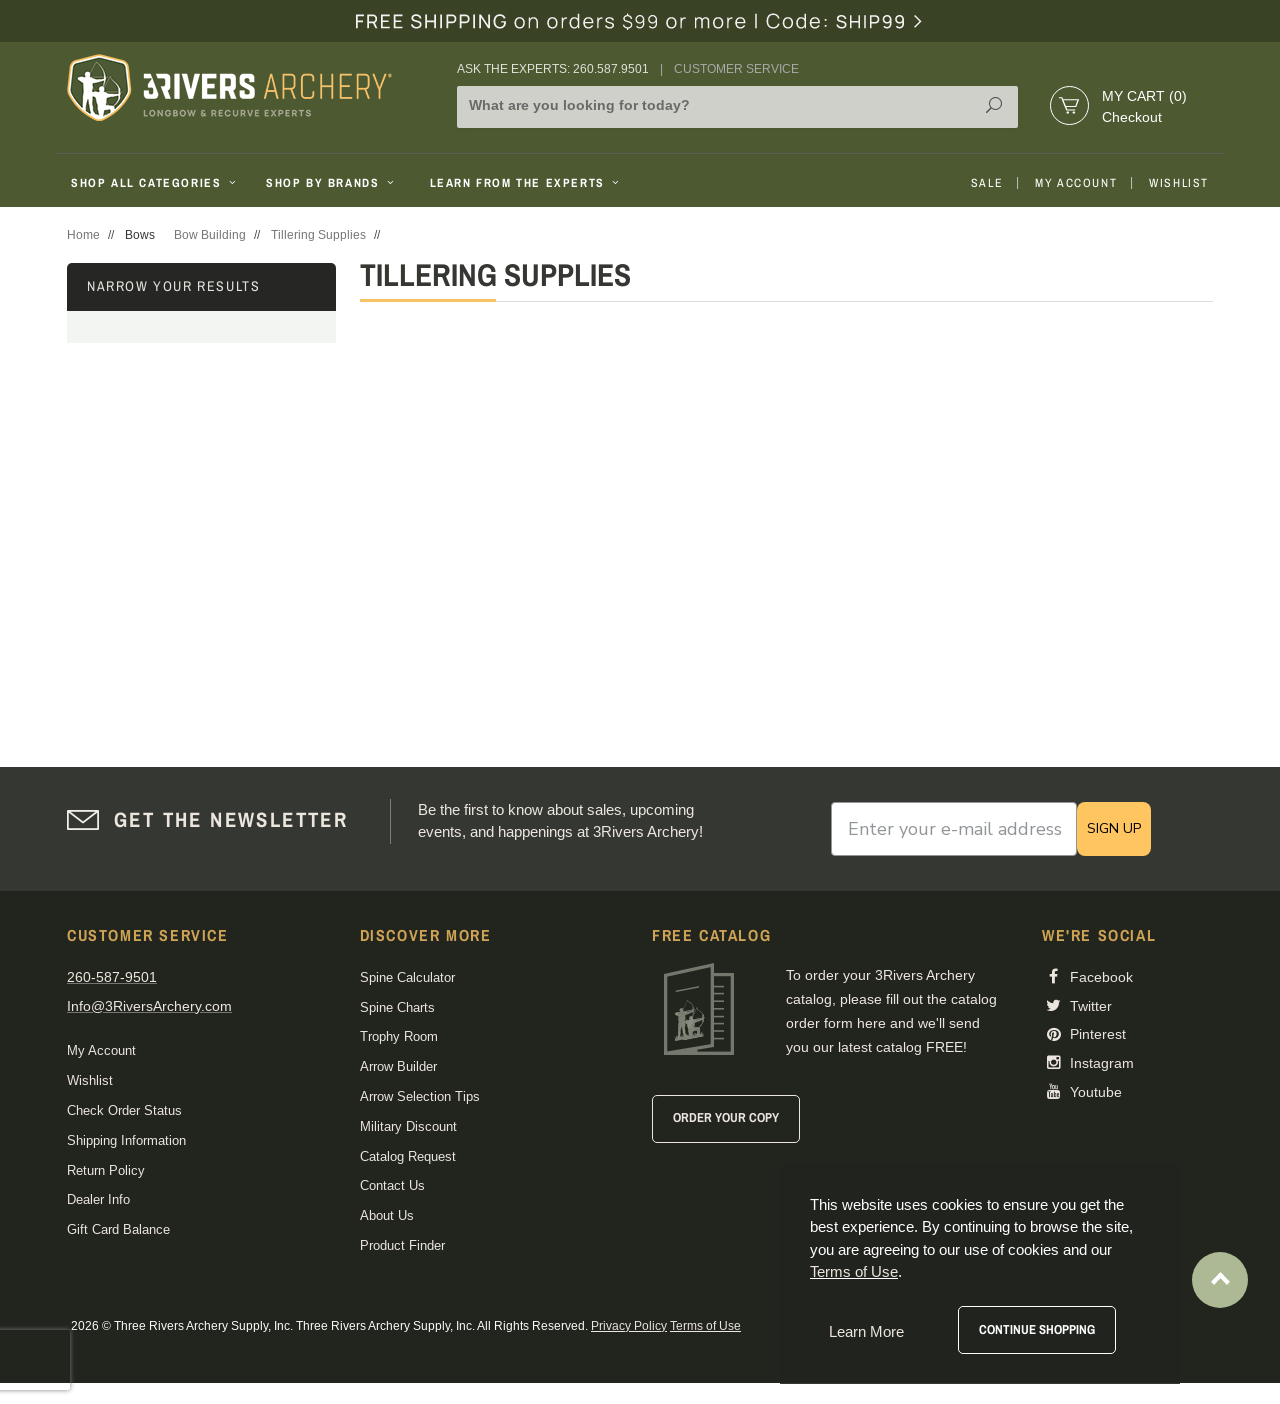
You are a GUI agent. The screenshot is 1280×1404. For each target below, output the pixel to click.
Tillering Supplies (318, 235)
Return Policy (106, 1170)
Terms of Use (705, 1326)
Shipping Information (126, 1140)
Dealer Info (98, 1199)
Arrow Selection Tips (420, 1096)
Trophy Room (399, 1036)
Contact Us (392, 1185)
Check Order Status (124, 1110)
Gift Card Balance (118, 1229)
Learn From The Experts (526, 183)
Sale (987, 183)
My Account (1076, 183)
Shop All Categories (155, 183)
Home (83, 235)
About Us (387, 1215)
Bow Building (210, 235)
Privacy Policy (629, 1326)
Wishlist (1179, 183)
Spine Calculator (407, 977)
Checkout (1132, 117)
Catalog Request (408, 1156)
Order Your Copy (726, 1117)
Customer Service (736, 69)
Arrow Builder (398, 1066)
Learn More (866, 1331)
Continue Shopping (1037, 1329)
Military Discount (408, 1126)
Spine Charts (397, 1007)
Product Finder (402, 1245)
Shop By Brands (332, 183)
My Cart (1144, 96)
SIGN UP (1114, 828)
